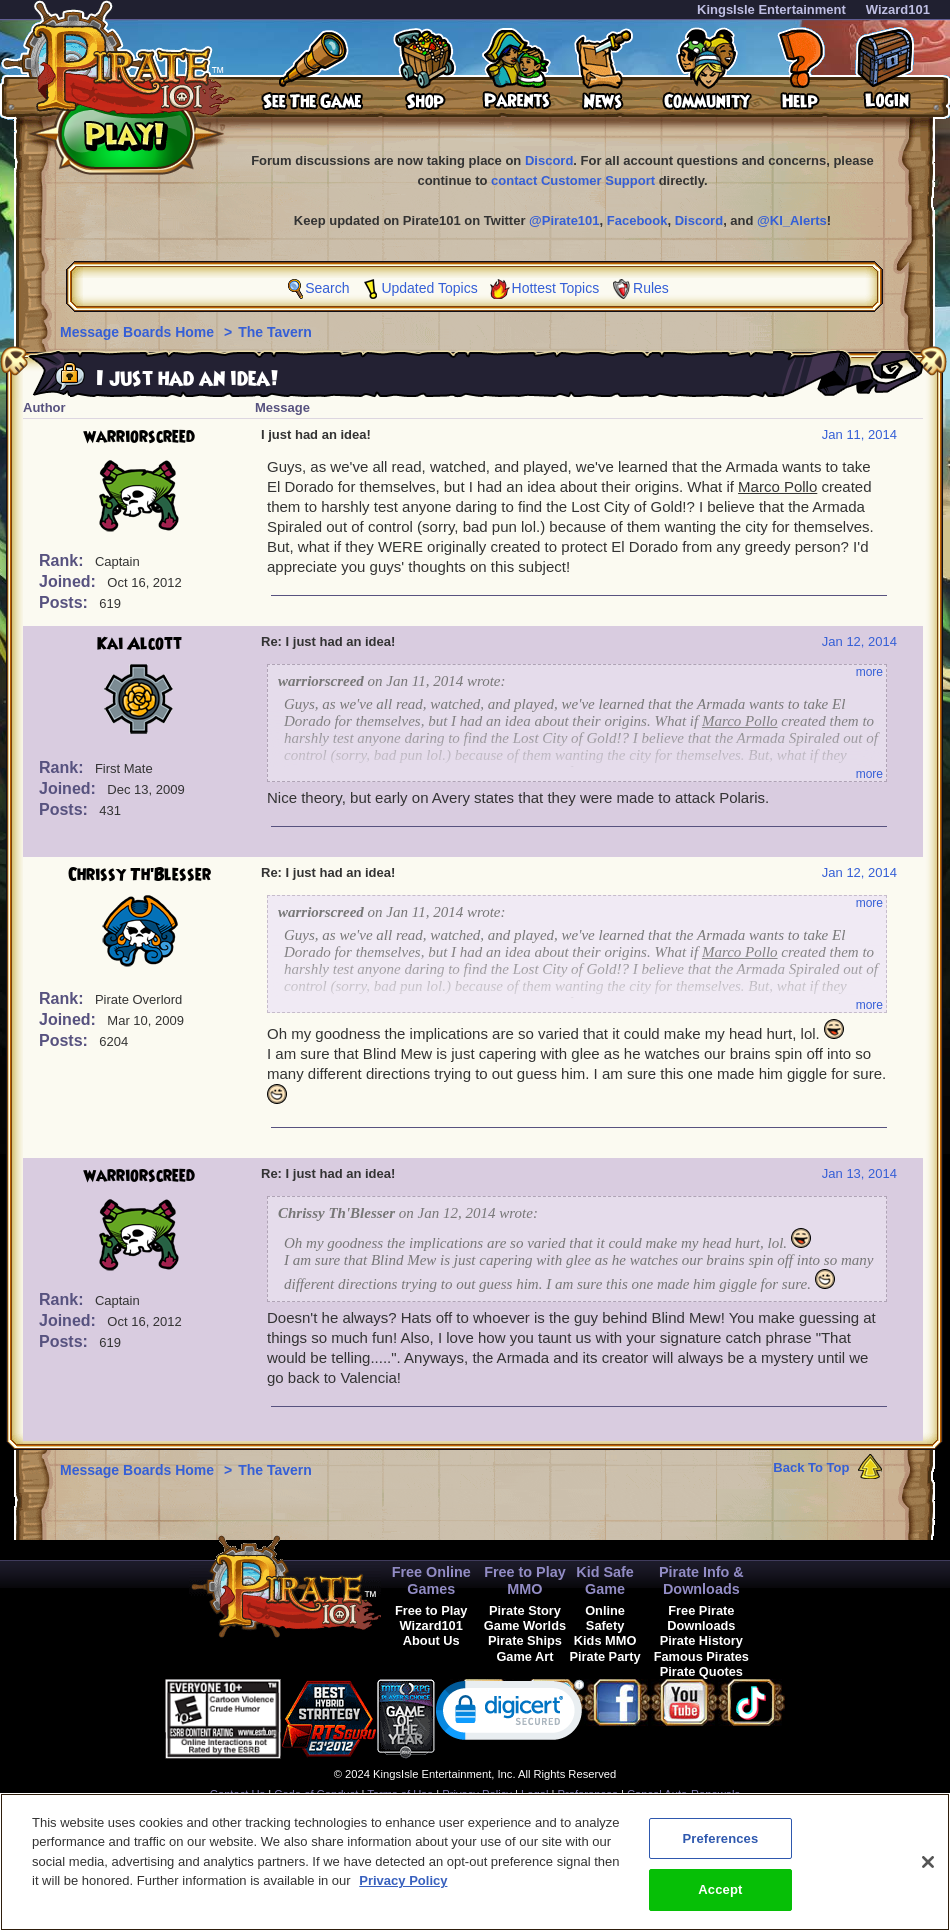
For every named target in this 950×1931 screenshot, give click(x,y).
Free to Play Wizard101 (431, 1618)
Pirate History (701, 1640)
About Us (431, 1640)
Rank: (63, 560)
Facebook (637, 220)
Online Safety (605, 1618)
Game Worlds (525, 1625)
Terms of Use (400, 1794)
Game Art (524, 1656)
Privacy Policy (477, 1794)
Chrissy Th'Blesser (139, 875)
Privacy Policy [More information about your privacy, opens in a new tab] (403, 1892)
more (869, 672)
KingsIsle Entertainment (771, 9)
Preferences (588, 1794)
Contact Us (237, 1794)
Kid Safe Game (605, 1580)
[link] (510, 1714)
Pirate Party (605, 1656)
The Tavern (275, 332)
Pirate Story (525, 1610)
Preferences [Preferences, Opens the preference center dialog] (720, 1849)
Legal (534, 1794)
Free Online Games (431, 1580)
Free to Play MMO (525, 1580)
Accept (720, 1901)
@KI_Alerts (792, 220)
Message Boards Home (139, 332)
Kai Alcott (139, 644)
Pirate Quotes (701, 1671)
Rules (651, 288)
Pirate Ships (525, 1640)
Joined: (69, 581)
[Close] (928, 1873)
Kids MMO (605, 1640)
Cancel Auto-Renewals (683, 1794)
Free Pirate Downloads (701, 1618)
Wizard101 (898, 9)
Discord (549, 160)
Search (327, 288)
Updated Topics (429, 288)
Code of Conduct (316, 1794)
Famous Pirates (701, 1656)
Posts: (65, 602)
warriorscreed (139, 437)
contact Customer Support (573, 180)
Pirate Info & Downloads (701, 1580)
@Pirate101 (564, 220)
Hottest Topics (556, 288)
